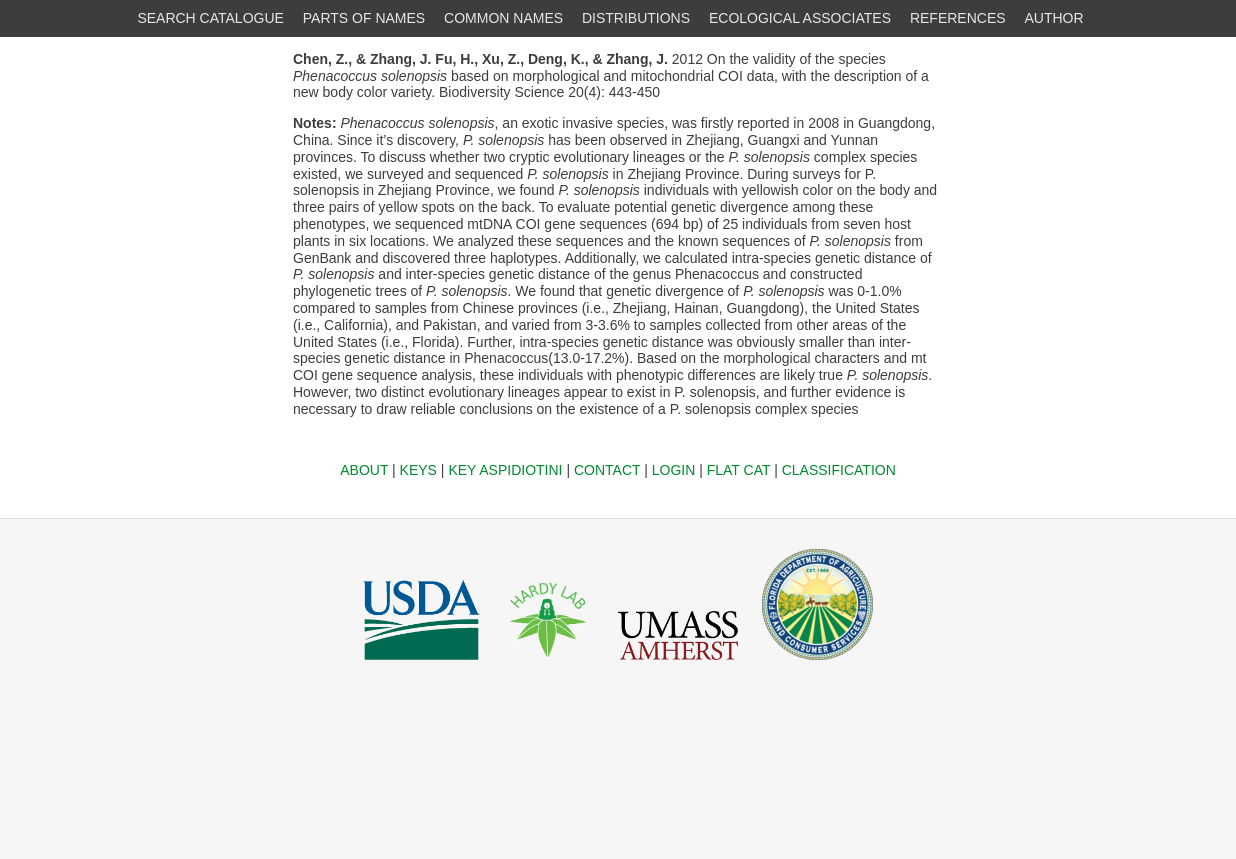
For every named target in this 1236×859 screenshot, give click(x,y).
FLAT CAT (739, 470)
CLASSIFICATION (839, 470)
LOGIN (674, 470)
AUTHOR (1054, 18)
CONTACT (607, 470)
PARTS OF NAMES (364, 18)
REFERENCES (958, 18)
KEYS (418, 470)
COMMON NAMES (503, 18)
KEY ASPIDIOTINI (505, 470)
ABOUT (364, 470)
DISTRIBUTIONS (636, 18)
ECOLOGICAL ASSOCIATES (800, 18)
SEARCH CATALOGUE (210, 18)
